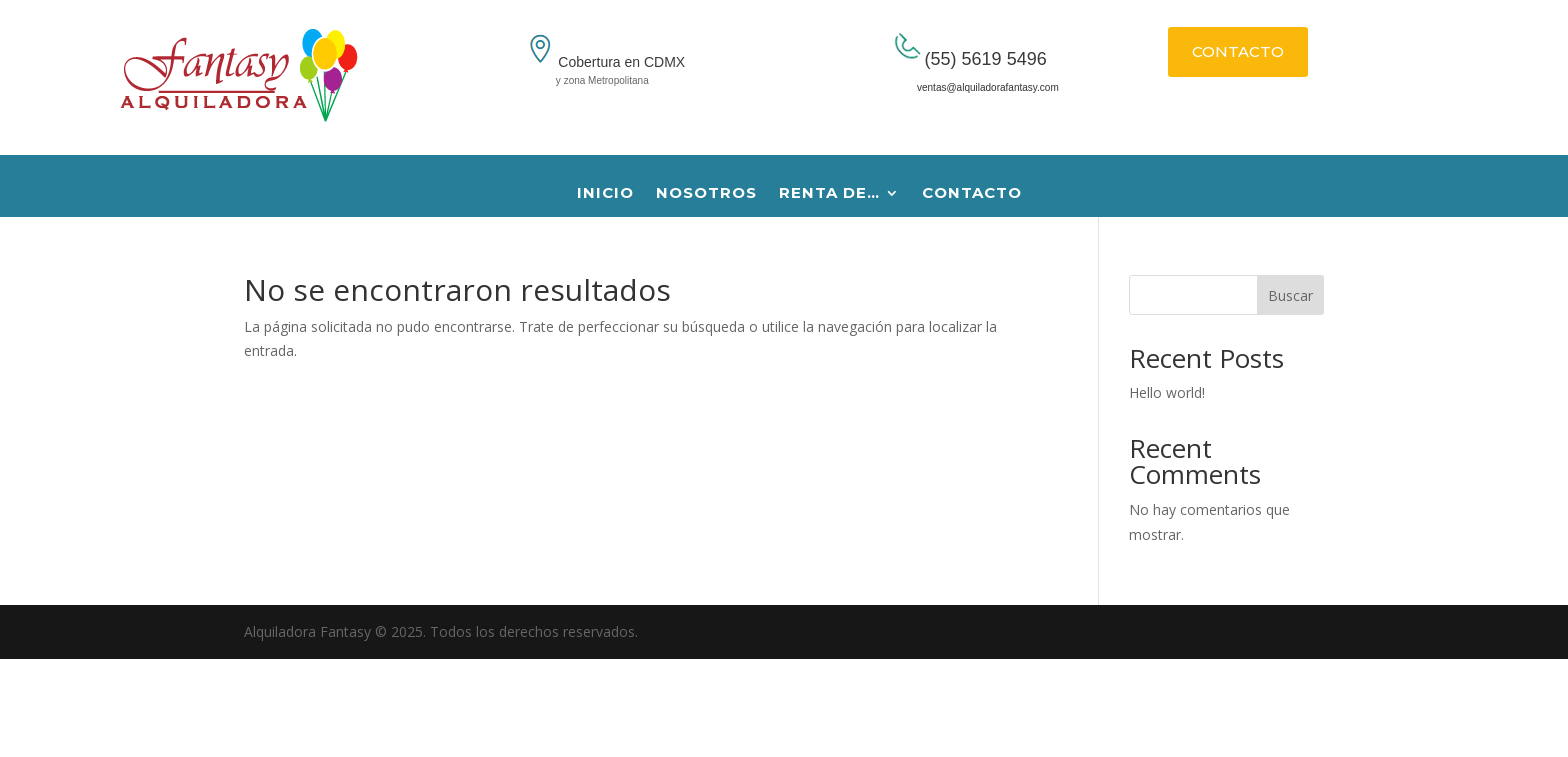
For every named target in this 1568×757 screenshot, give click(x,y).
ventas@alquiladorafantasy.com (966, 87)
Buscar (1290, 295)
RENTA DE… (829, 194)
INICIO (605, 194)
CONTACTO (1238, 51)
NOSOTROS (706, 194)
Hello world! (1167, 392)
